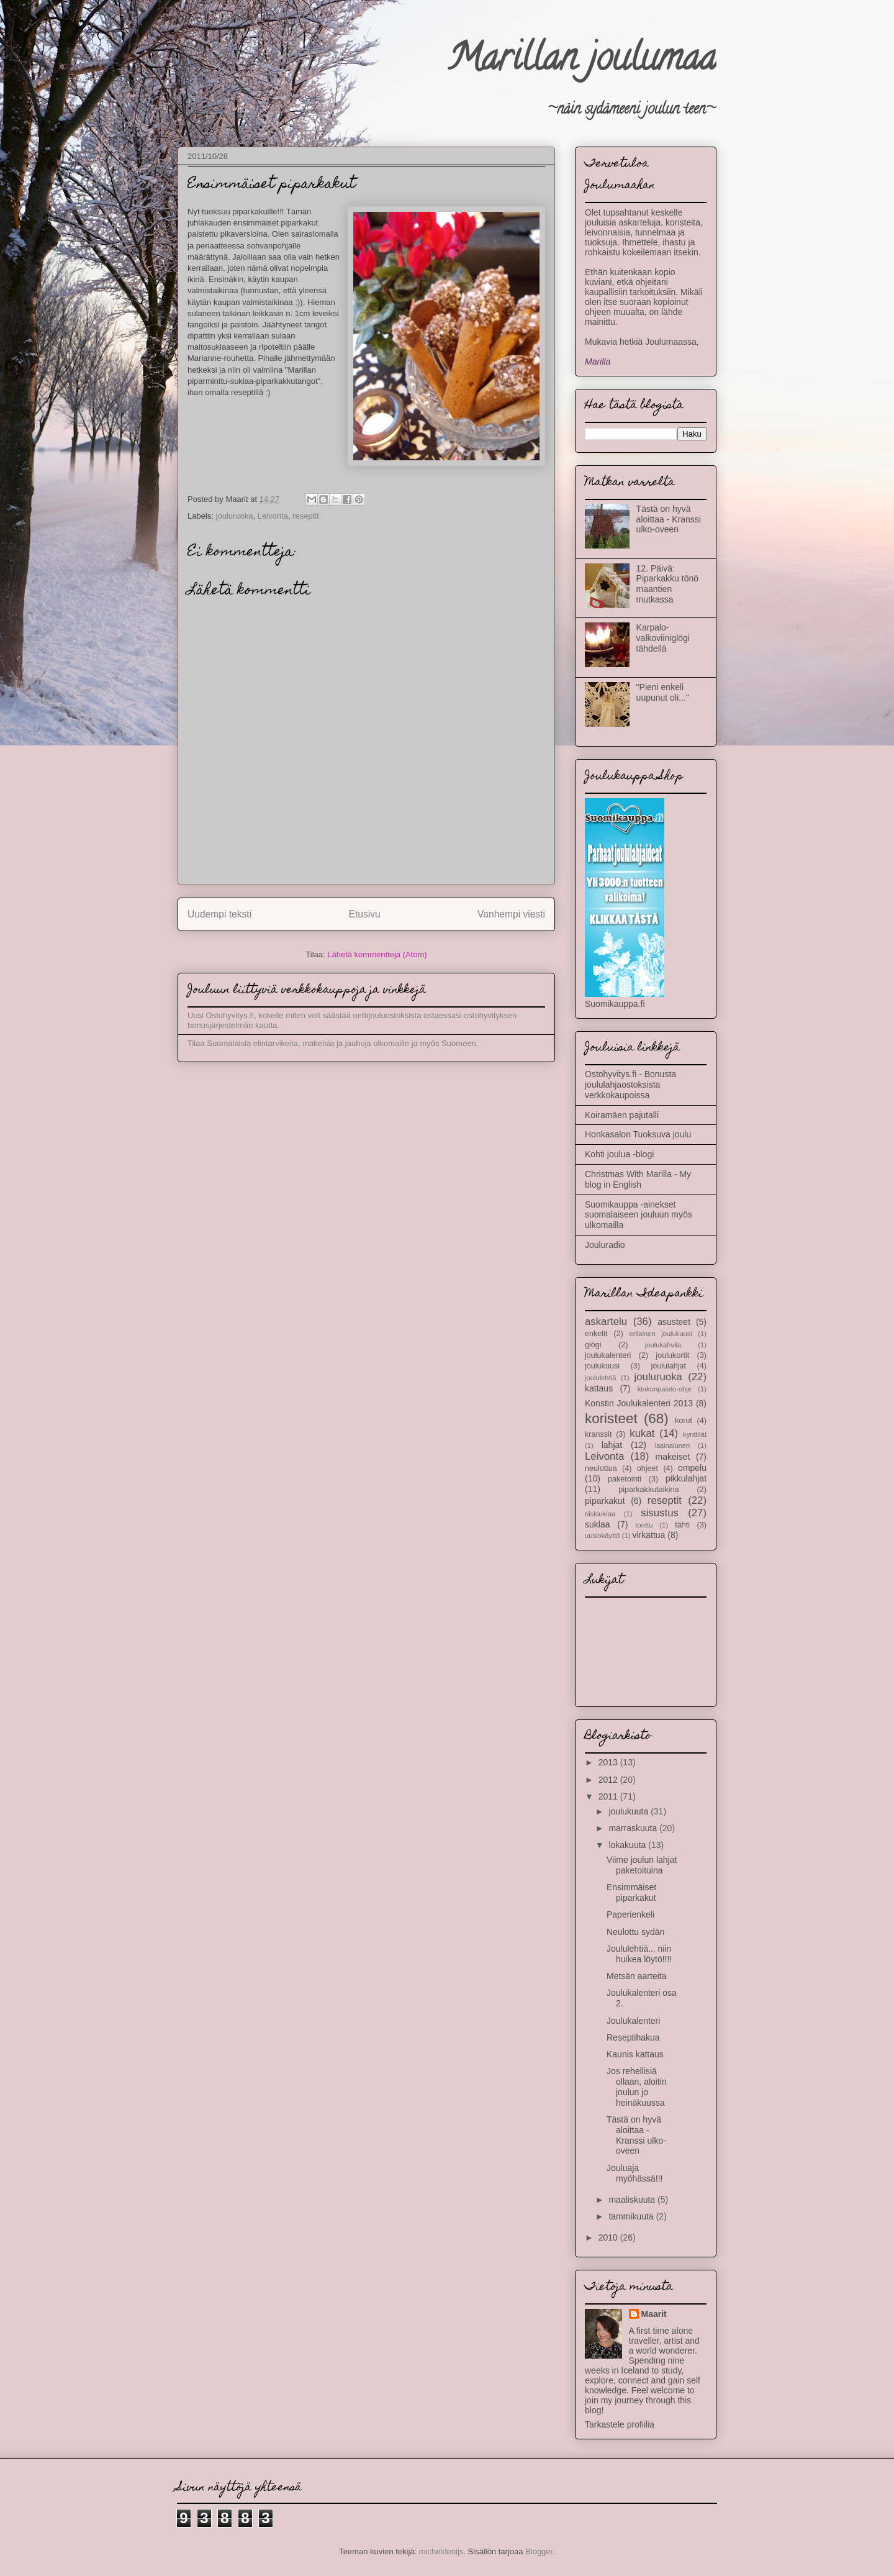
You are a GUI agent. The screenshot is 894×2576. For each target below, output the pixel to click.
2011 (609, 1796)
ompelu (692, 1468)
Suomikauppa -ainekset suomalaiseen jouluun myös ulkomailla (638, 1215)
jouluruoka (234, 516)
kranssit (598, 1434)
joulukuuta (629, 1811)
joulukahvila (663, 1345)
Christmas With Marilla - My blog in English (638, 1179)
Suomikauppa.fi (615, 1004)
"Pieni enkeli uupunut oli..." (662, 692)
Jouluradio (605, 1245)
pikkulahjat (686, 1478)
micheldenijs (441, 2551)
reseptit (305, 516)
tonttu (643, 1525)
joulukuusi (602, 1366)
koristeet (611, 1418)
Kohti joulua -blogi (619, 1154)
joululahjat (668, 1366)
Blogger (539, 2551)
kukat (642, 1433)
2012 (609, 1780)
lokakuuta (628, 1845)
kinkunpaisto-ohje (665, 1389)
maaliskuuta (632, 2200)
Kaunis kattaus (635, 2054)
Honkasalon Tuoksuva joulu (638, 1134)
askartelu (606, 1321)
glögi (593, 1344)
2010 (609, 2237)
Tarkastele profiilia (619, 2424)
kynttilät (695, 1434)
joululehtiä (600, 1377)
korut (683, 1420)
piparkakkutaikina (648, 1489)
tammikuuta (632, 2216)
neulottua (601, 1468)
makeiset (673, 1457)
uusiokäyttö (602, 1535)
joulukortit (672, 1355)
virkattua (649, 1535)
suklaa (597, 1524)
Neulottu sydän (635, 1932)
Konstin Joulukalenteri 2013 (639, 1403)
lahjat (612, 1445)
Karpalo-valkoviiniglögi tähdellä (663, 637)
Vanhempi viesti (511, 914)
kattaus (599, 1388)
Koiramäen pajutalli (622, 1115)
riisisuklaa (600, 1514)
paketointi (624, 1479)
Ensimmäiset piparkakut (631, 1892)
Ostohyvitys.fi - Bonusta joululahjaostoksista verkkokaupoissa (630, 1084)
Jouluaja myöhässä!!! (634, 2173)
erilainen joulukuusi (660, 1333)
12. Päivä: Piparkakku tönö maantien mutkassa (667, 583)
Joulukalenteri (633, 2021)
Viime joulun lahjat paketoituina (642, 1865)
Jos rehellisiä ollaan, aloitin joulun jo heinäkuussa (637, 2086)
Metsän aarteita (637, 1976)
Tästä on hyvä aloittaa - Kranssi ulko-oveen (668, 519)
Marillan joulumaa (581, 61)
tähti (682, 1525)
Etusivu (365, 914)
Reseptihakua (633, 2037)
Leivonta (273, 516)
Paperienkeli (630, 1914)
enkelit (596, 1333)
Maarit (654, 2314)
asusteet (673, 1322)
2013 (609, 1762)
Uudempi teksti (219, 914)
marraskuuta (633, 1828)
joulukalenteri (608, 1355)
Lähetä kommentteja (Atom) (377, 954)
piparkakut (605, 1501)
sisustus (660, 1513)
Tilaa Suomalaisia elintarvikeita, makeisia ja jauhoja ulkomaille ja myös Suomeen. (332, 1043)
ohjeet (647, 1468)
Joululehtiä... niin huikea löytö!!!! (639, 1954)
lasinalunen (672, 1445)
